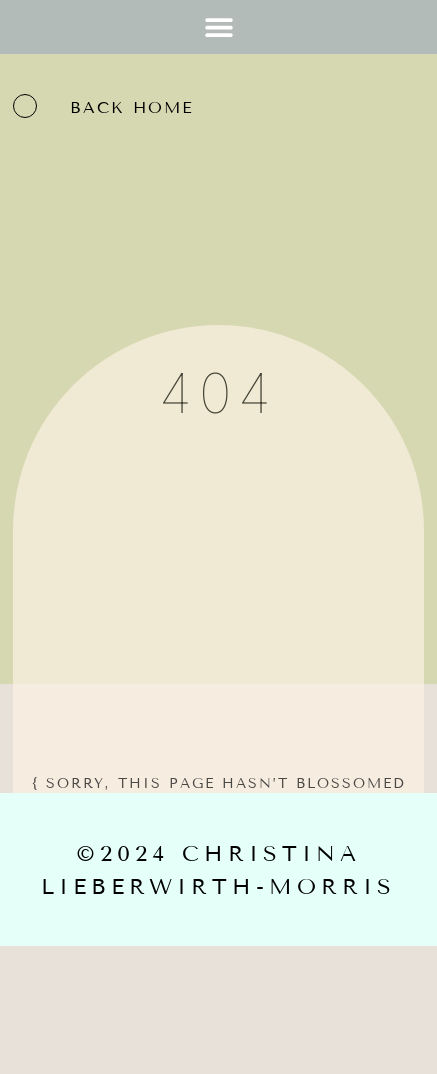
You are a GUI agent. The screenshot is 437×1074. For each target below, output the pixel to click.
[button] (218, 26)
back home (132, 107)
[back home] (25, 106)
